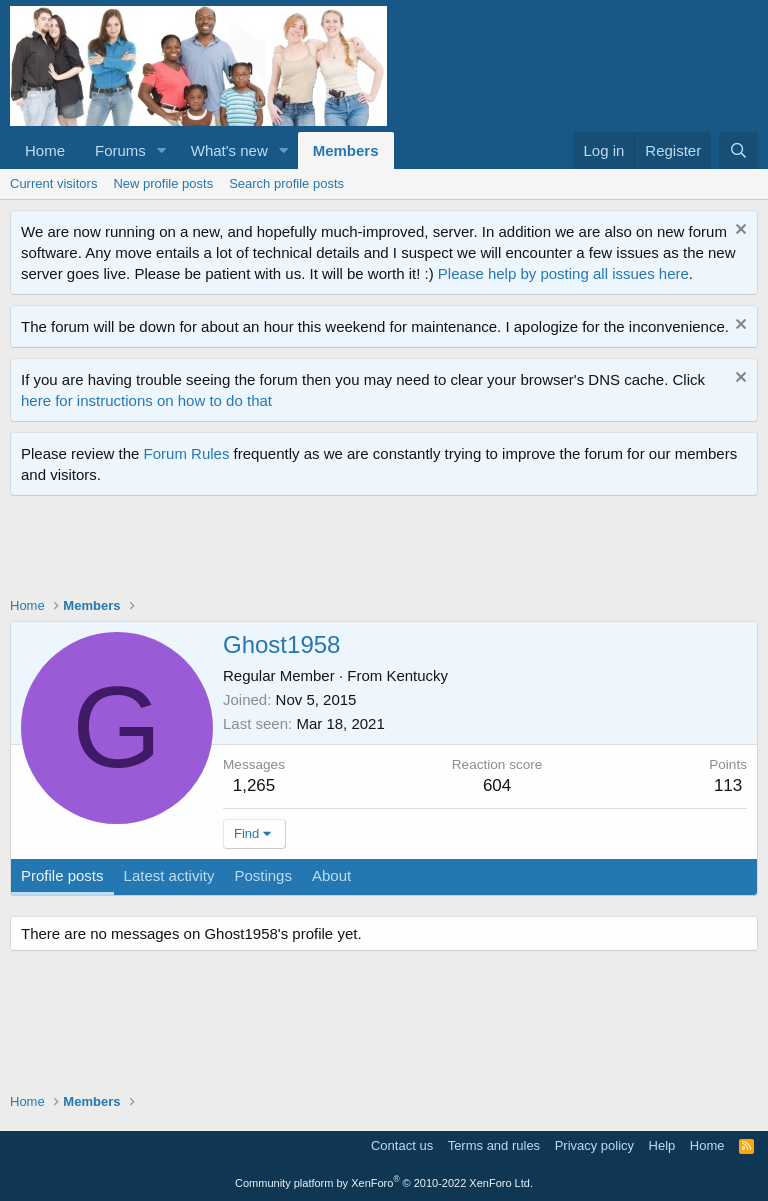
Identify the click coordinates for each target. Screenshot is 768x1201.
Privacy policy (594, 1145)
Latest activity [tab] (169, 875)
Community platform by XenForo (384, 1183)
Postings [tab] (263, 875)
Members (346, 150)
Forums (120, 150)
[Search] (738, 150)
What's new (229, 150)
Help (662, 1145)
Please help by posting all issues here (563, 273)
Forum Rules (187, 453)
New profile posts (163, 183)
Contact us (402, 1145)
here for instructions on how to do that (146, 400)
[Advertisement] (374, 551)
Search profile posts (286, 183)
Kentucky (417, 675)
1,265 (254, 785)
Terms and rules (494, 1145)
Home (45, 150)
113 (728, 785)
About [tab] (331, 875)
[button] (162, 150)
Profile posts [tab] (62, 875)
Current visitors (53, 183)
